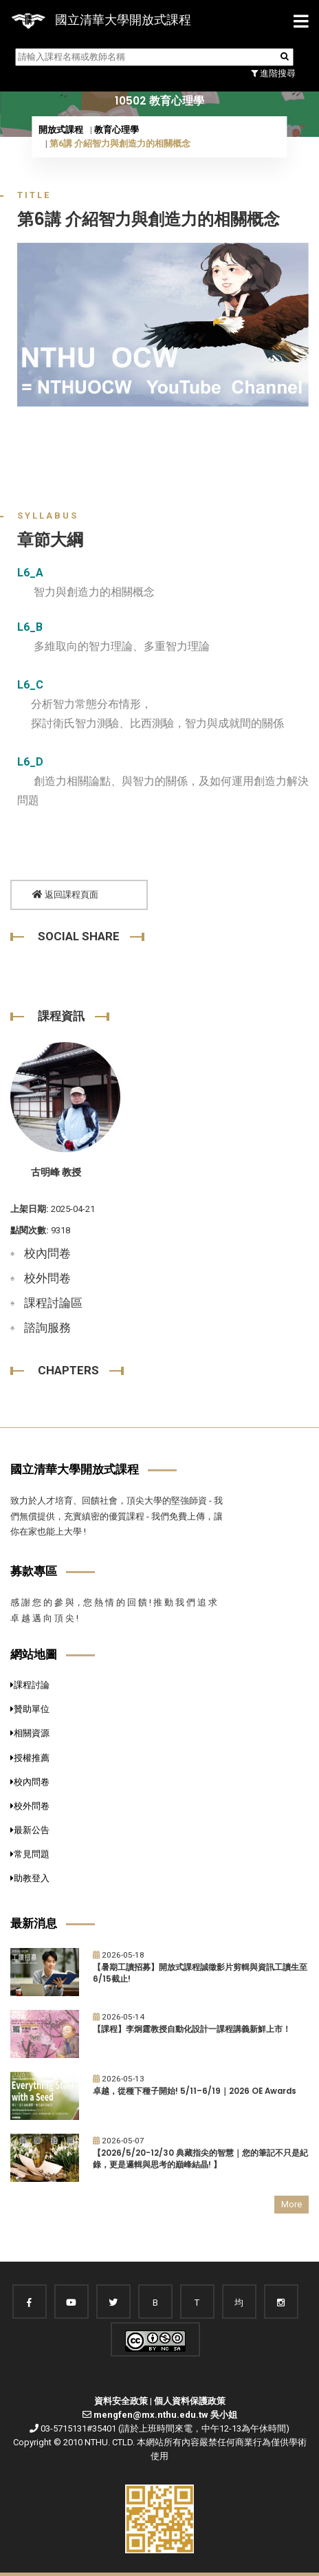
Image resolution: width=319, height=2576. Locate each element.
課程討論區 (53, 1303)
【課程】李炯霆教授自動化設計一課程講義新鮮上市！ (192, 2029)
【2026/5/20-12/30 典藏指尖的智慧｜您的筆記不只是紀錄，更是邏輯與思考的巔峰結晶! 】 (200, 2158)
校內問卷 (47, 1253)
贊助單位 (30, 1709)
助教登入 (30, 1878)
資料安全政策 (121, 2401)
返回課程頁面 (65, 894)
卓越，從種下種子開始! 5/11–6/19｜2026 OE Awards (194, 2091)
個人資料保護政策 (190, 2401)
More (291, 2204)
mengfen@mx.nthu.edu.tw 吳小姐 (165, 2415)
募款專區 (33, 1571)
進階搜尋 (273, 73)
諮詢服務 (47, 1327)
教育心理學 (116, 130)
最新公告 (30, 1830)
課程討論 (30, 1685)
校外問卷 (47, 1278)
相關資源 (30, 1733)
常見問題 (30, 1854)
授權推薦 (30, 1758)
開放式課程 (60, 130)
